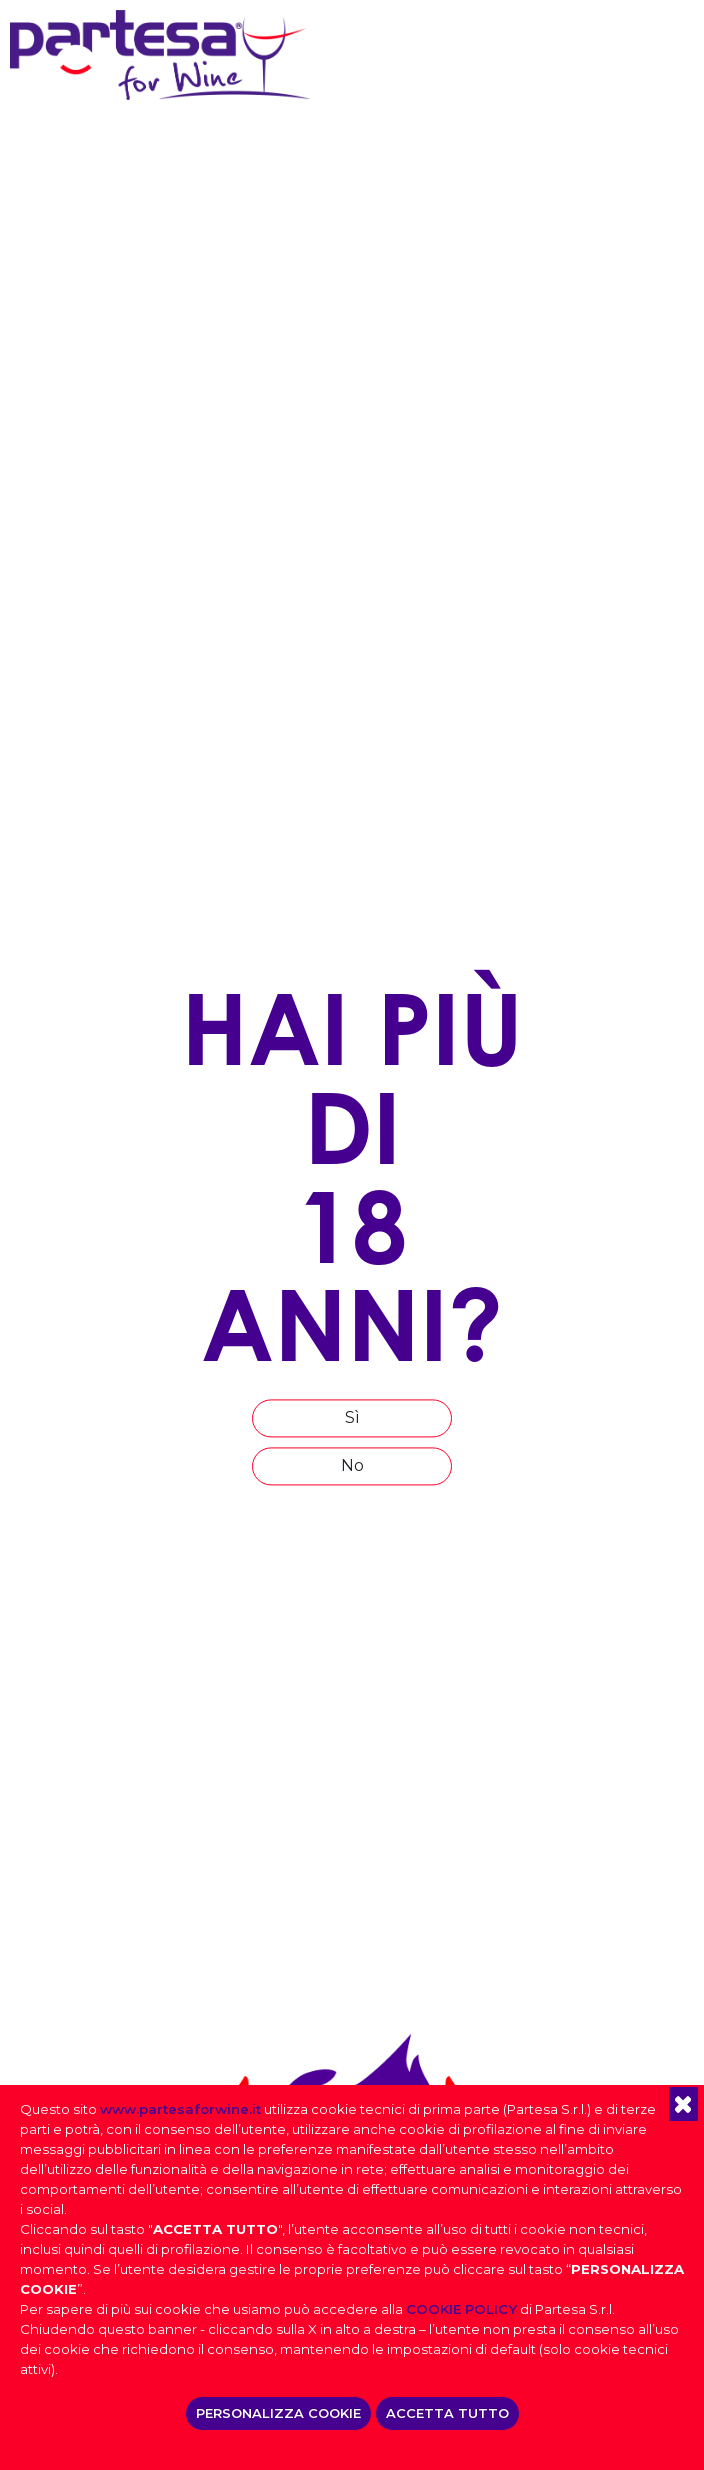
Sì (352, 1418)
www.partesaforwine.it (180, 2109)
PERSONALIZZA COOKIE (278, 2413)
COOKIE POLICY (461, 2309)
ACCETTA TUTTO (447, 2413)
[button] (683, 2104)
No (352, 1466)
